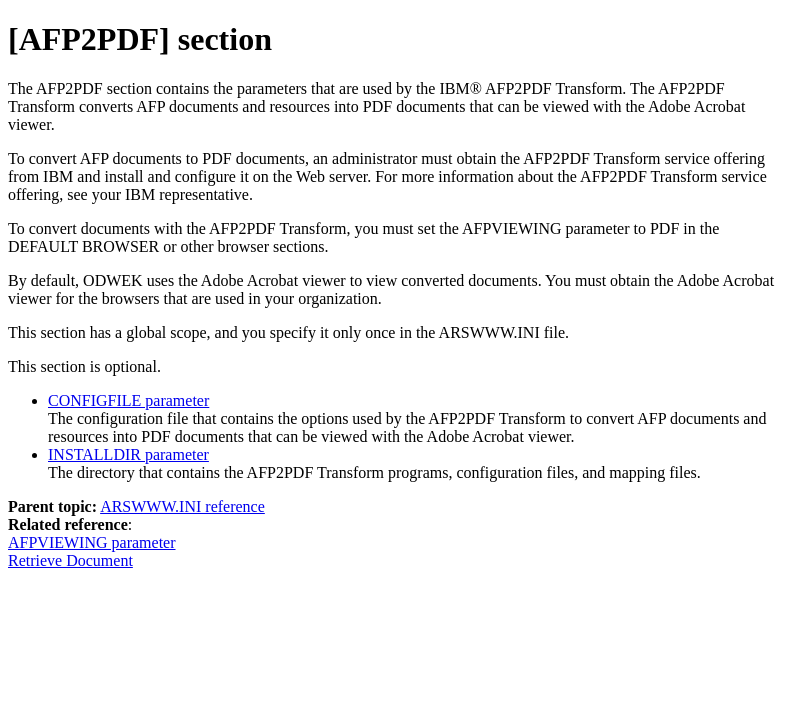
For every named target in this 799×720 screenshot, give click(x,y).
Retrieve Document (70, 560)
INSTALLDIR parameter (128, 454)
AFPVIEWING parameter (92, 542)
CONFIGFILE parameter (128, 400)
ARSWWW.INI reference (182, 506)
